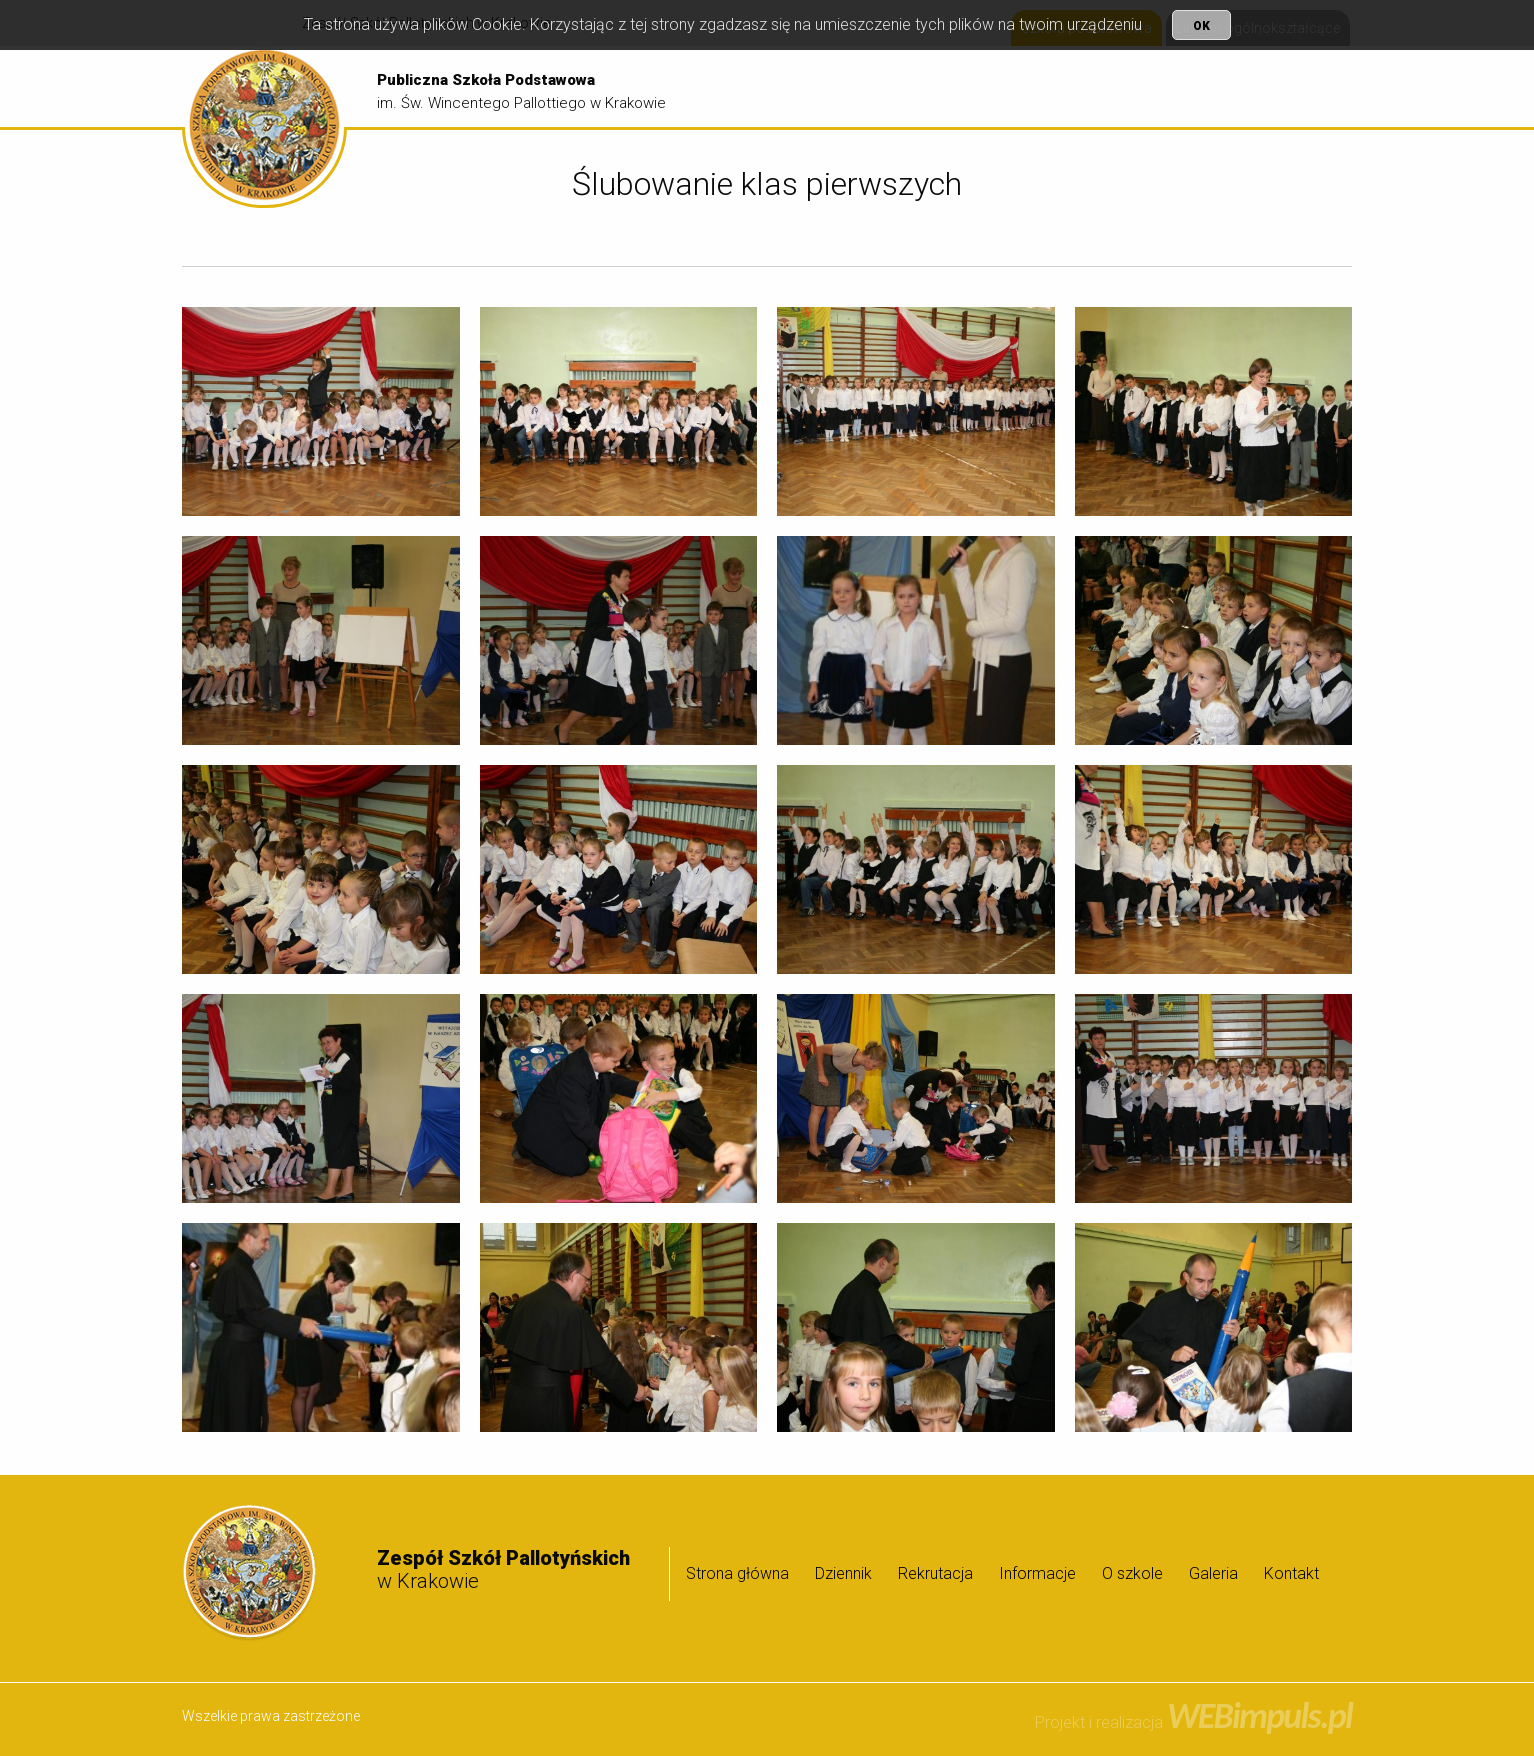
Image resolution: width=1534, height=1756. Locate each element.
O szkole (1220, 87)
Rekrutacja (1019, 87)
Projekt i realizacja (1193, 1722)
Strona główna (825, 87)
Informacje (1119, 87)
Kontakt (1291, 1573)
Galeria (1307, 87)
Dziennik (929, 87)
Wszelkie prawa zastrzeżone (271, 1716)
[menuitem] (825, 88)
